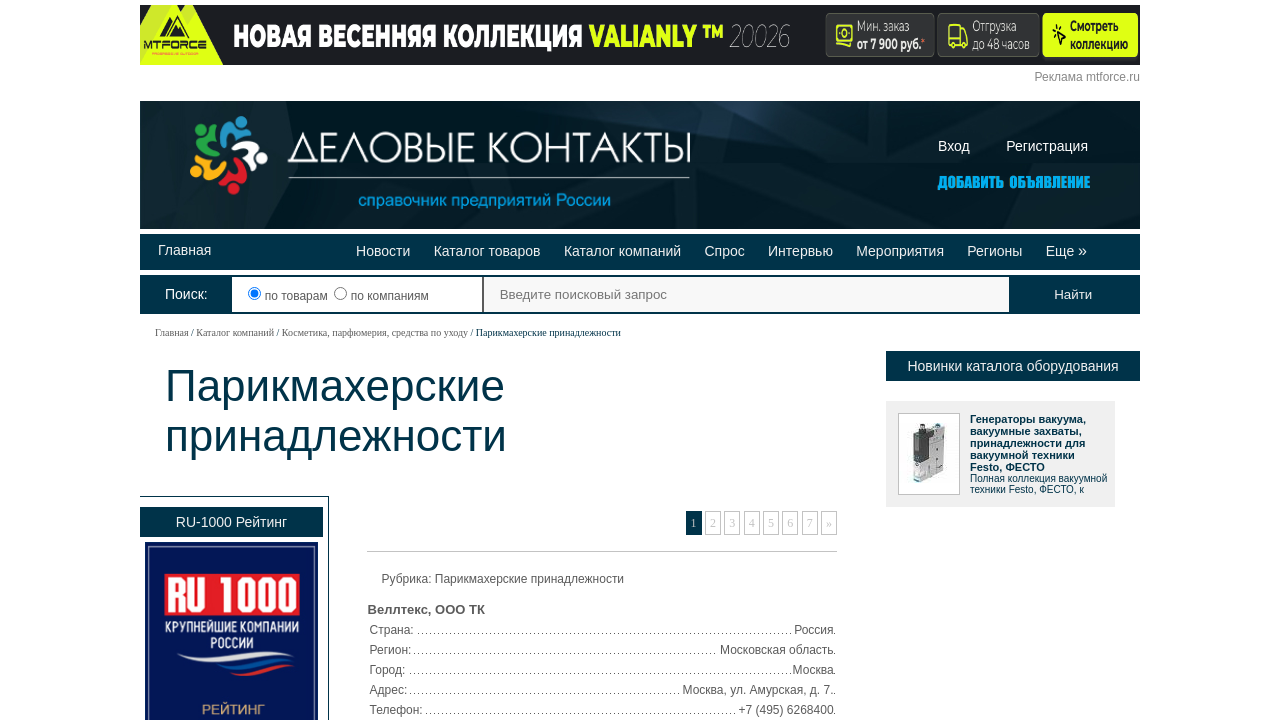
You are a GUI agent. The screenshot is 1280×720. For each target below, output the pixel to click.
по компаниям (381, 296)
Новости (383, 251)
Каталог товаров (487, 251)
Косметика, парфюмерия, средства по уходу (375, 332)
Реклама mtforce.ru (1087, 77)
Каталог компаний (622, 251)
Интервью (800, 251)
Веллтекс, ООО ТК (426, 609)
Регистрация (1047, 146)
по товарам (289, 296)
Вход (954, 146)
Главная (184, 250)
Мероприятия (900, 251)
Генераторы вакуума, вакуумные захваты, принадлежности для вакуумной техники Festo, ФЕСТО (1028, 443)
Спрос (724, 251)
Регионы (994, 251)
